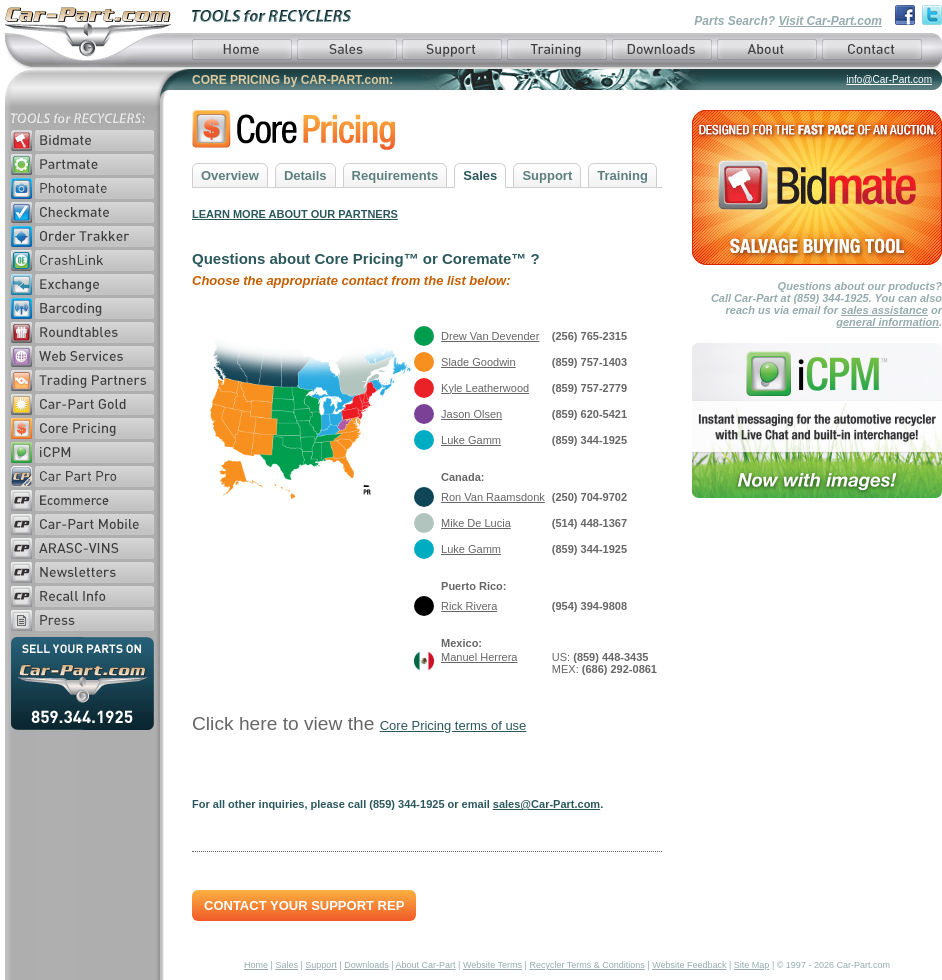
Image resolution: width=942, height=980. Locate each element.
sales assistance (884, 310)
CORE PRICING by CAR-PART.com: (292, 80)
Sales (480, 175)
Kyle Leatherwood (485, 388)
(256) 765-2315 (589, 336)
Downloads (366, 965)
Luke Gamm (471, 440)
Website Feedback (689, 965)
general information (887, 322)
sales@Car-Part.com (546, 804)
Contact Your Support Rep (304, 905)
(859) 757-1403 (589, 362)
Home (256, 965)
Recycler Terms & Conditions (586, 965)
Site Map (752, 965)
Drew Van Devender (490, 336)
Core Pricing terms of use (453, 725)
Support (547, 175)
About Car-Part (426, 965)
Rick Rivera (469, 606)
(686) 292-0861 (619, 669)
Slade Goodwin (478, 362)
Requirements (395, 175)
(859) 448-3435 (610, 657)
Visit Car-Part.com (830, 21)
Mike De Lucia (476, 523)
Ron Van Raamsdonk (493, 497)
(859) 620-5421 (589, 414)
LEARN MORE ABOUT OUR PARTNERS (295, 214)
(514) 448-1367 (589, 523)
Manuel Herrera (479, 657)
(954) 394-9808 (589, 606)
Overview (230, 175)
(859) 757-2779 (589, 388)
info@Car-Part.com (889, 79)
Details (305, 175)
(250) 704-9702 (589, 497)
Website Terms (492, 965)
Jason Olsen (471, 414)
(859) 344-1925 (589, 440)
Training (622, 175)
